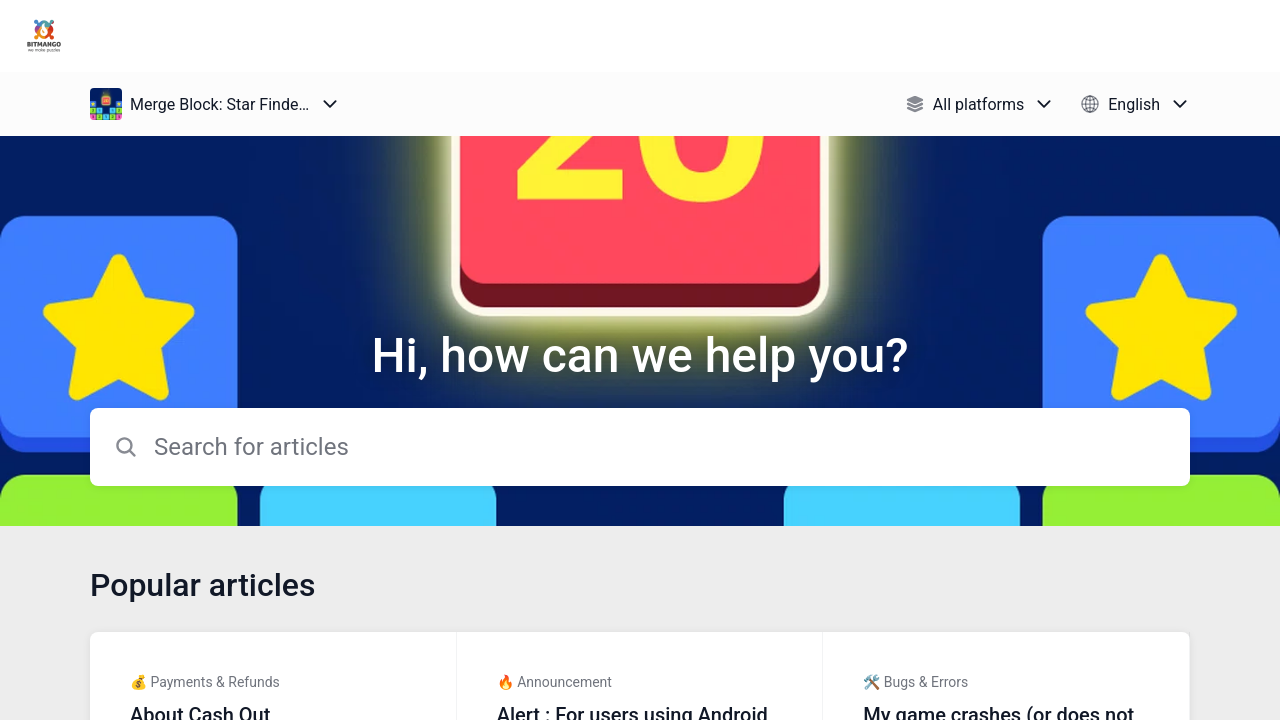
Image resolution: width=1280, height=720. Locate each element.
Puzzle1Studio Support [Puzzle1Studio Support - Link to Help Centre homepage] (208, 36)
